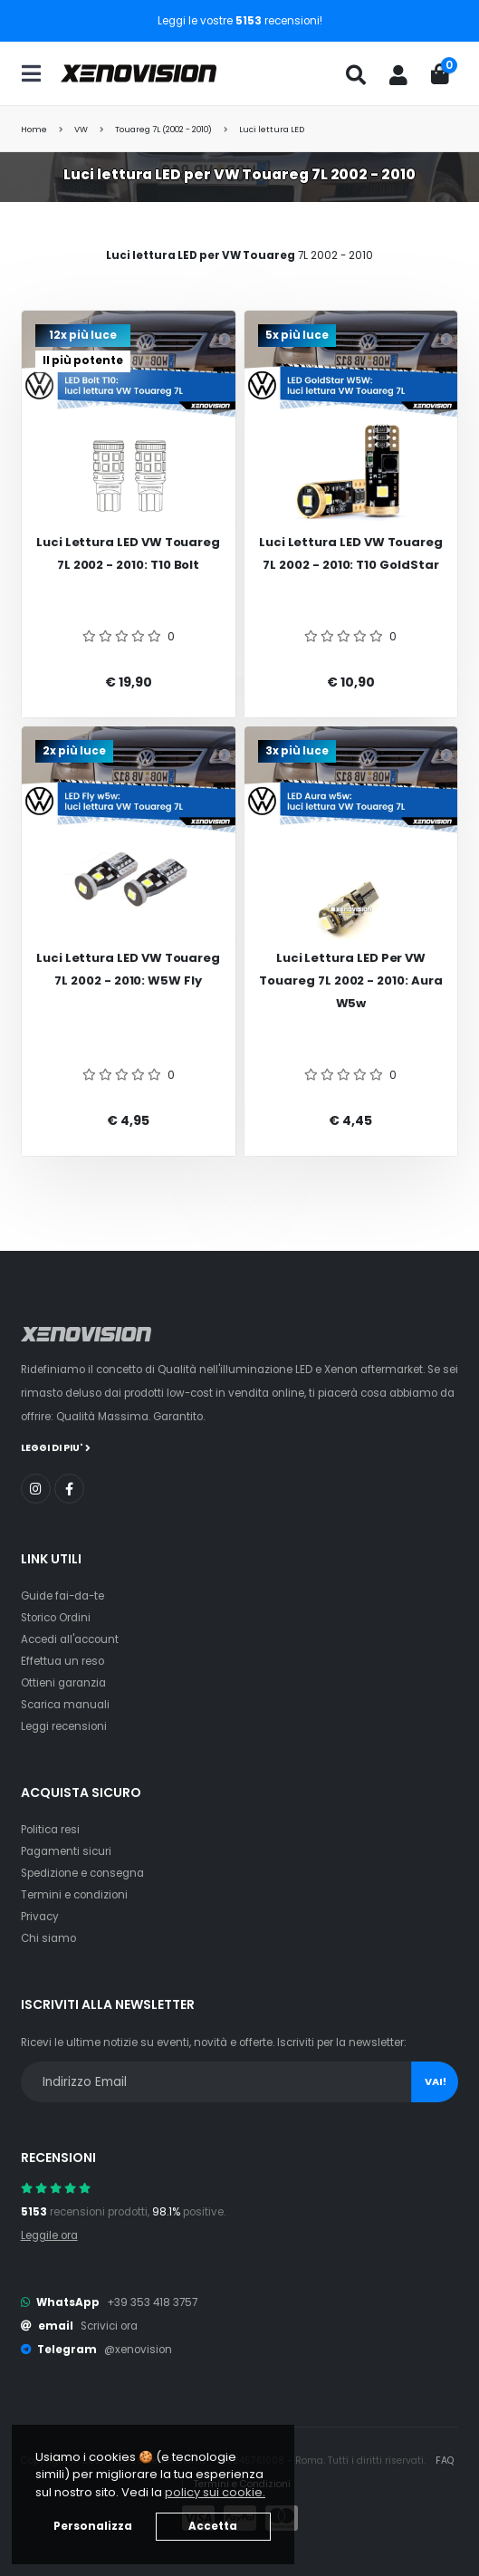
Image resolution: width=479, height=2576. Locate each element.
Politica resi (50, 1829)
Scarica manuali (65, 1704)
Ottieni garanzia (63, 1683)
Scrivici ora (109, 2326)
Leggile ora (49, 2235)
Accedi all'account (70, 1639)
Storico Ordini (56, 1617)
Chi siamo (48, 1938)
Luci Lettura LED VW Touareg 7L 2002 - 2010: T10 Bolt (128, 553)
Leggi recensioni (64, 1726)
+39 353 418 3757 (152, 2302)
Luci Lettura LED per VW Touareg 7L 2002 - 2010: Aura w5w (350, 980)
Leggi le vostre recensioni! (240, 21)
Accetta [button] (212, 2526)
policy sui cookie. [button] (215, 2492)
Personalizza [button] (92, 2526)
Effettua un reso (62, 1661)
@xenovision (138, 2349)
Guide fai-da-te (62, 1596)
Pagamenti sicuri (66, 1851)
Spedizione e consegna (82, 1873)
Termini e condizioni (74, 1895)
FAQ (445, 2460)
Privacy (40, 1916)
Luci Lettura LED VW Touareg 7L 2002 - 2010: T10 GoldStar (351, 553)
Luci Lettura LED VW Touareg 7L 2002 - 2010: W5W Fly (128, 969)
